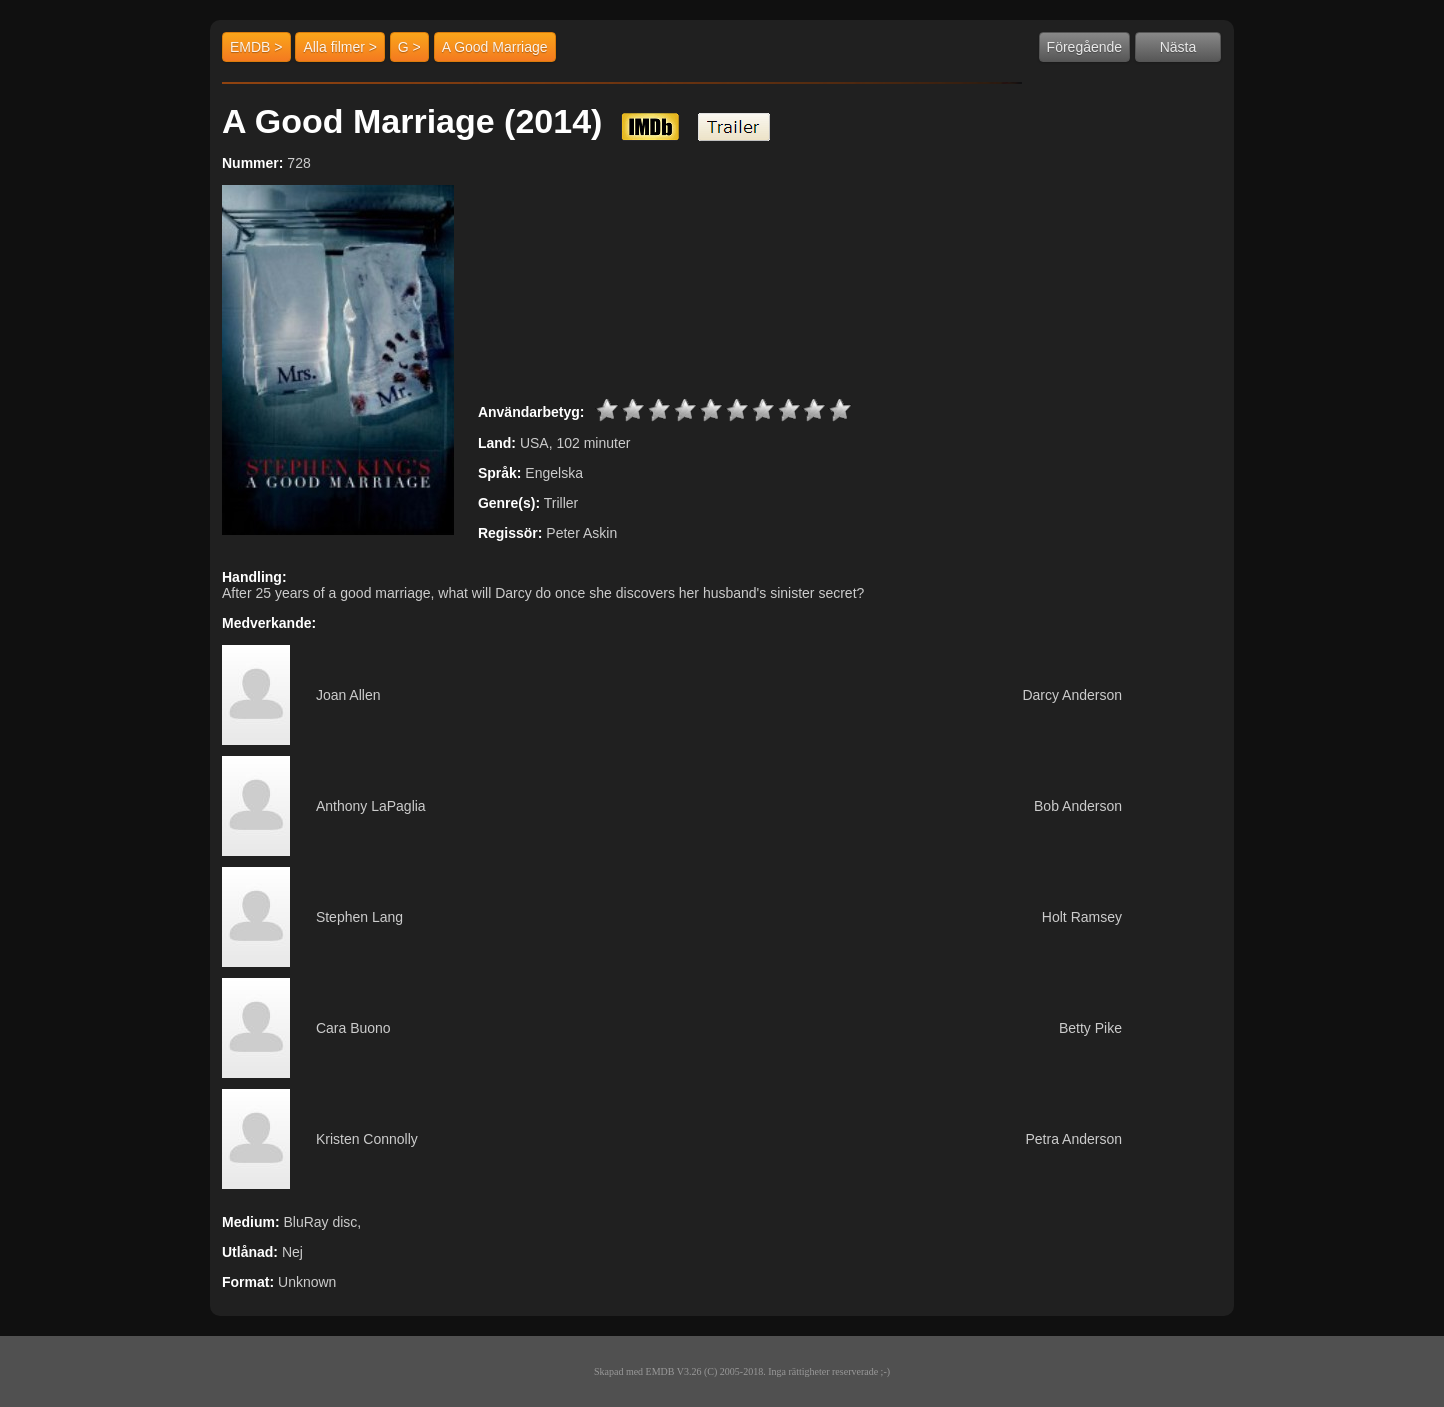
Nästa (1178, 47)
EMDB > (256, 47)
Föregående (1085, 47)
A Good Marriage (495, 47)
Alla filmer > (340, 47)
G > (409, 47)
